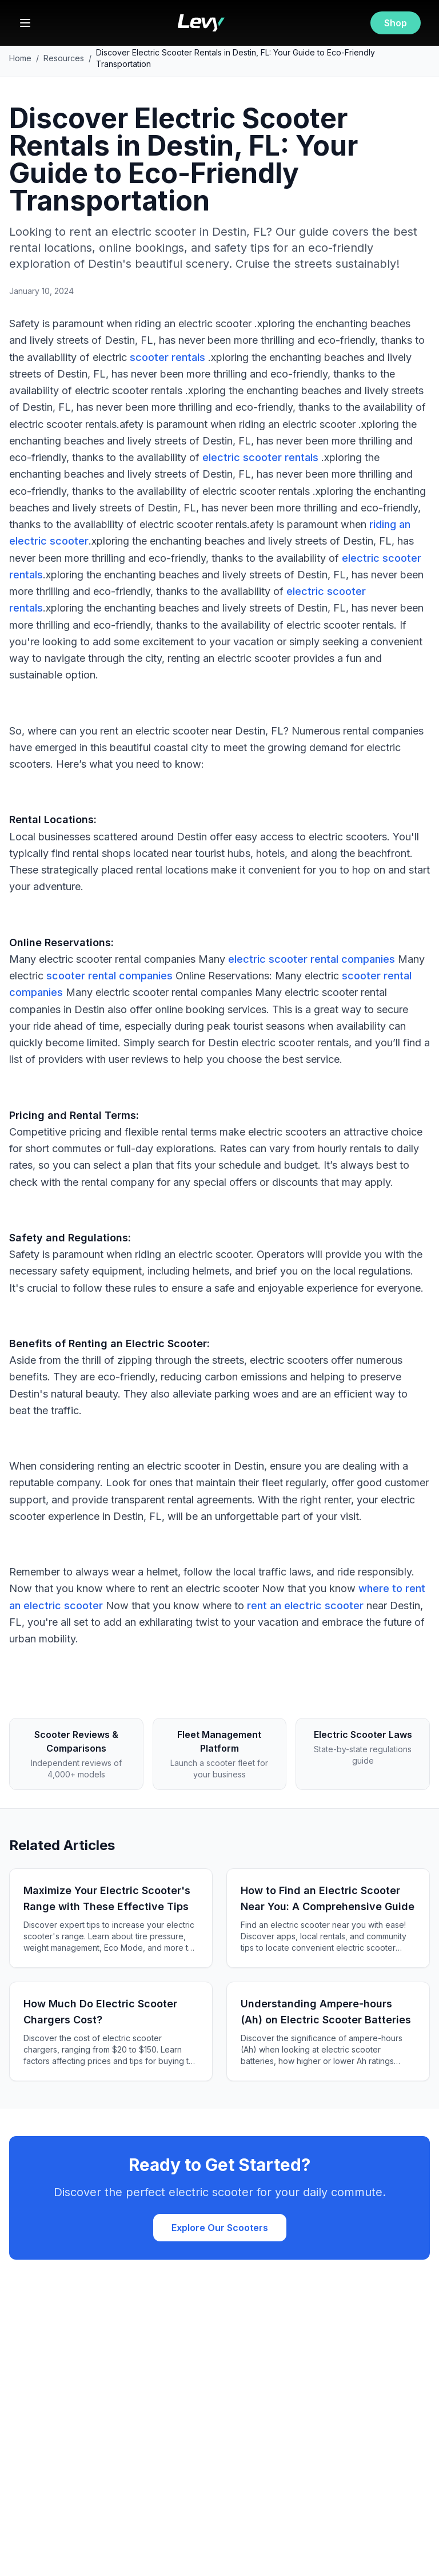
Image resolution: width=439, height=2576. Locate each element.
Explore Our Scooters (219, 2227)
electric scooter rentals (260, 457)
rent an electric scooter (305, 1605)
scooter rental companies (109, 976)
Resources (63, 58)
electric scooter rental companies (311, 959)
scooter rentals (167, 357)
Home (20, 58)
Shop (395, 23)
